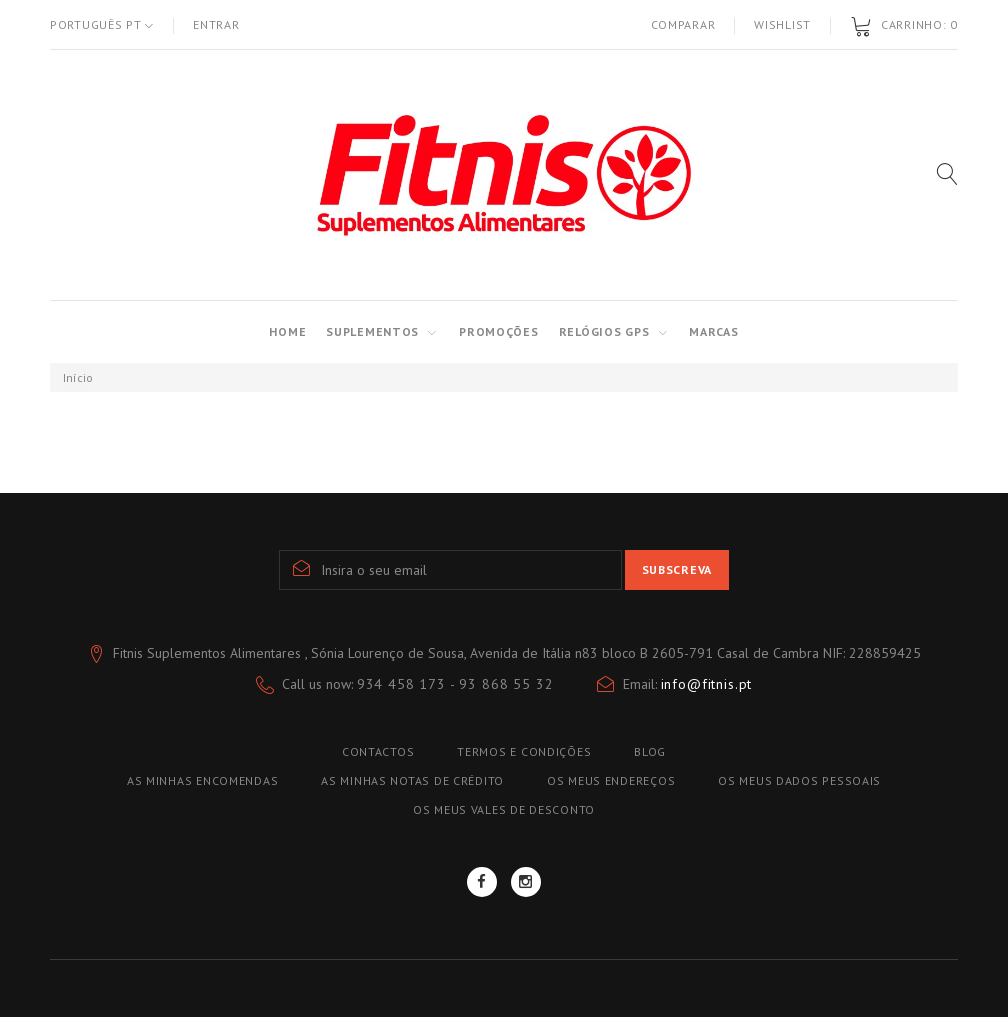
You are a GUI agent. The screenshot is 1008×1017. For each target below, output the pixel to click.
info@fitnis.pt (707, 684)
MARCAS (713, 331)
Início (78, 377)
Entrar (216, 24)
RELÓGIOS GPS (604, 331)
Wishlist (782, 24)
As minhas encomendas (202, 780)
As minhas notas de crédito (412, 780)
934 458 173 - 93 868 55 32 (455, 684)
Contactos (378, 751)
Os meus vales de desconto (504, 809)
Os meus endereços (611, 780)
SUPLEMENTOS (372, 331)
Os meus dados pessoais (799, 780)
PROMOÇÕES (498, 331)
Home (287, 331)
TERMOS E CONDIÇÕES (524, 751)
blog (650, 751)
